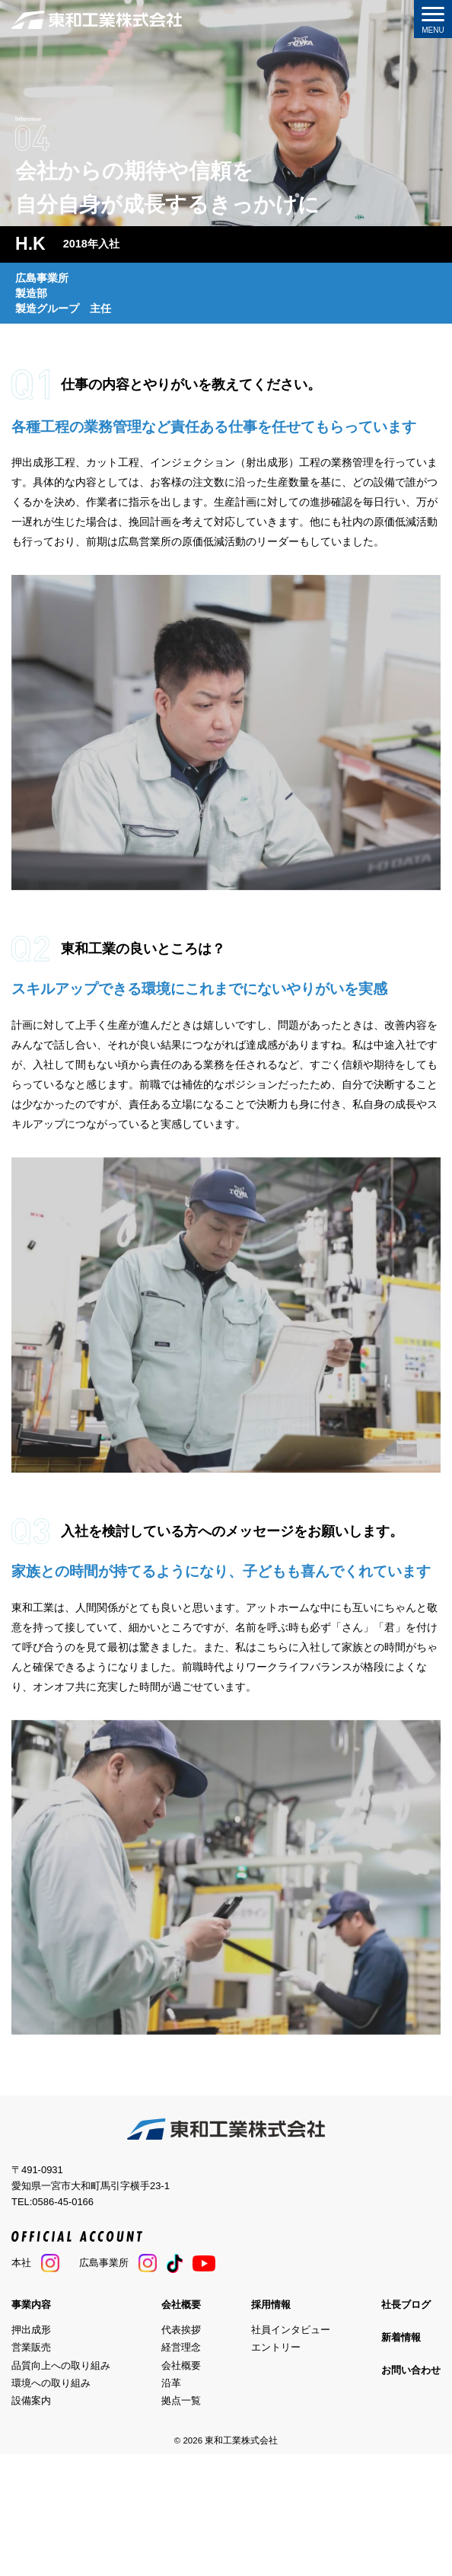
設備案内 (31, 2400)
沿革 (171, 2383)
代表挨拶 (181, 2329)
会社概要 (181, 2304)
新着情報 (401, 2337)
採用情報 (271, 2304)
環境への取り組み (51, 2383)
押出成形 (31, 2329)
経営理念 (181, 2347)
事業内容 (31, 2304)
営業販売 (31, 2347)
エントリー (276, 2347)
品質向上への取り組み (60, 2365)
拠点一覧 (181, 2400)
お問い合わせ (411, 2370)
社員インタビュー (290, 2329)
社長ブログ (406, 2304)
